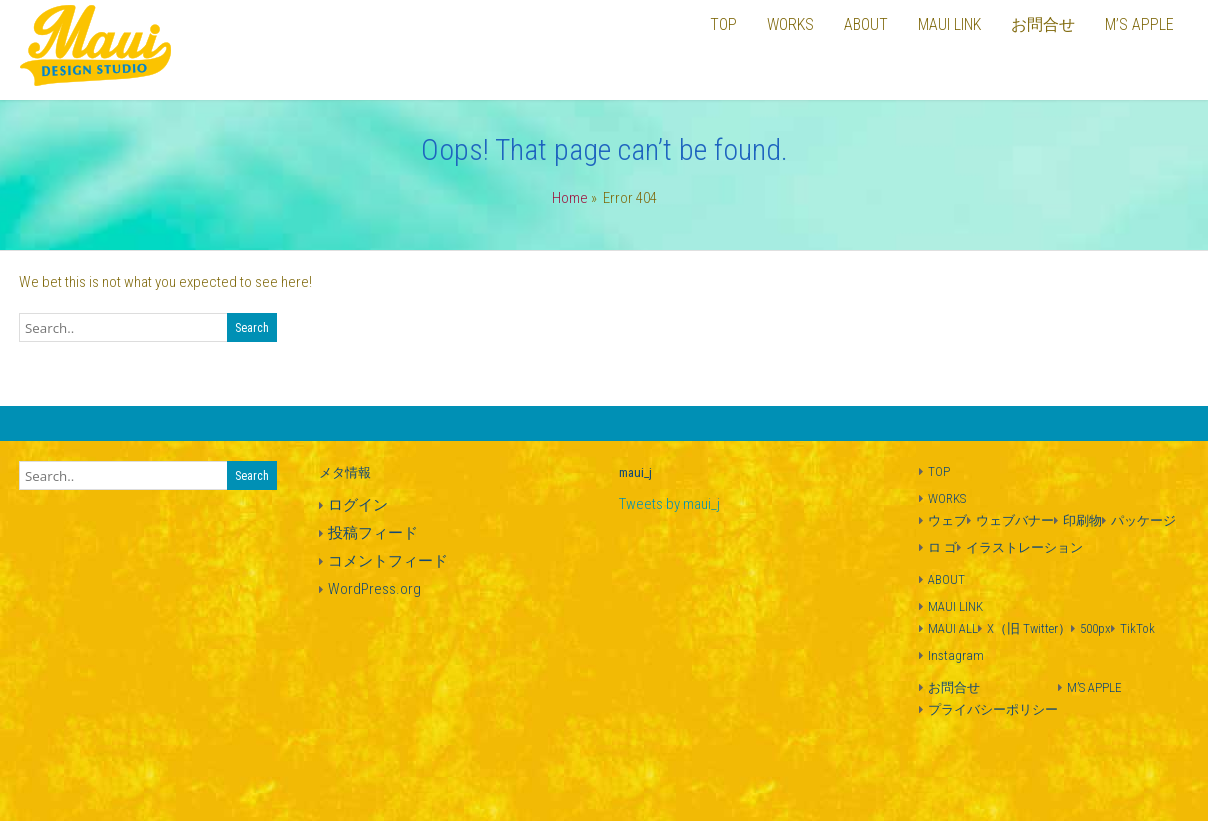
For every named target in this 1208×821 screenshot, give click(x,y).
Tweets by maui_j (669, 504)
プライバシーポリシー (993, 709)
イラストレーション (1024, 547)
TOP (939, 471)
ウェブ (947, 520)
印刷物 (1082, 520)
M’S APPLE (1094, 687)
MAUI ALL (953, 628)
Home (570, 198)
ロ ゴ (942, 547)
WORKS (947, 498)
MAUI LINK (955, 606)
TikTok (1137, 628)
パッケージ (1143, 520)
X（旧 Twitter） (1029, 628)
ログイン (358, 505)
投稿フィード (373, 533)
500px (1095, 628)
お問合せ (954, 687)
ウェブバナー (1015, 520)
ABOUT (946, 579)
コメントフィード (388, 561)
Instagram (956, 655)
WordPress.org (374, 589)
